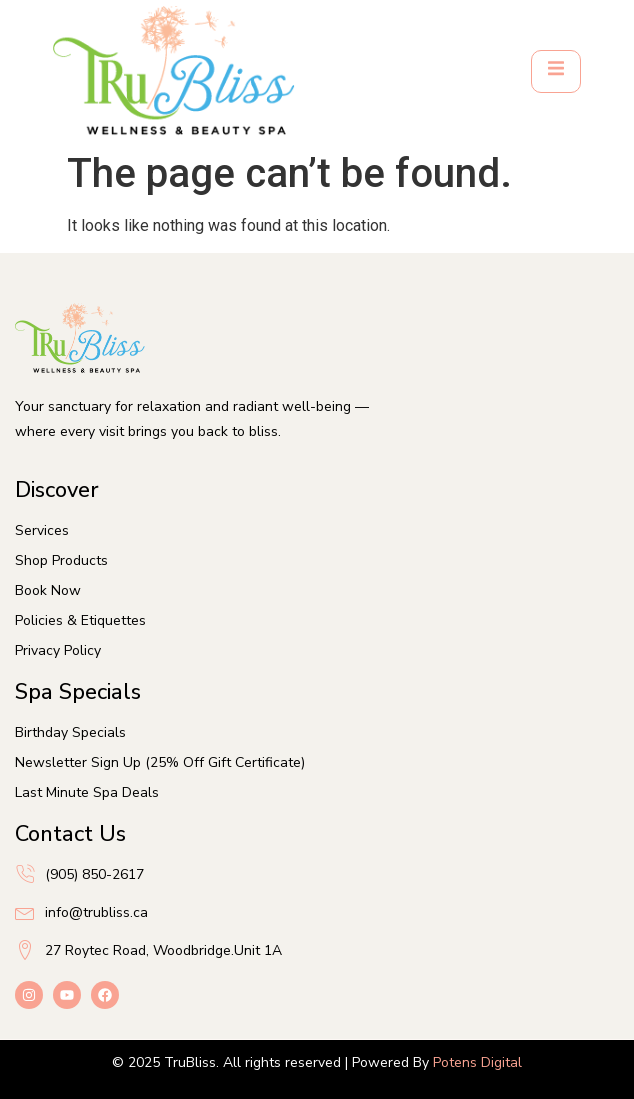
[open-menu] (556, 71)
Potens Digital (477, 1062)
